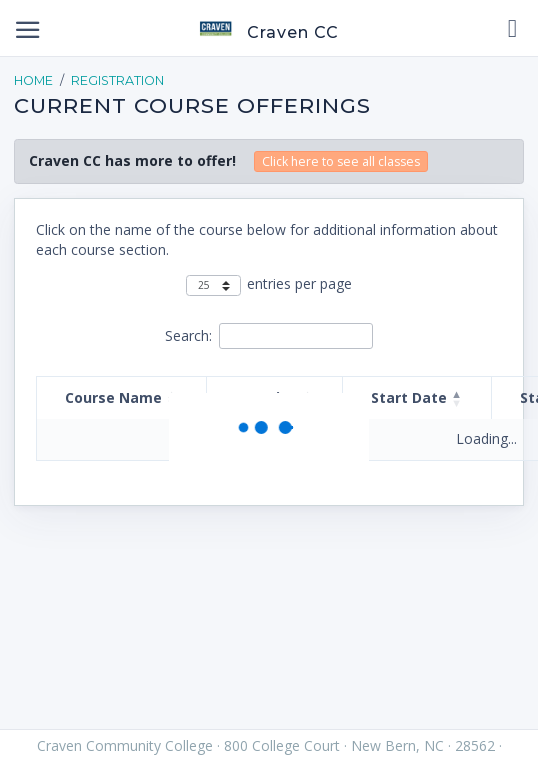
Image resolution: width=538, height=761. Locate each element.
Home (33, 80)
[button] (457, 398)
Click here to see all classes (341, 161)
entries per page (299, 283)
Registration (117, 80)
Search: (188, 335)
